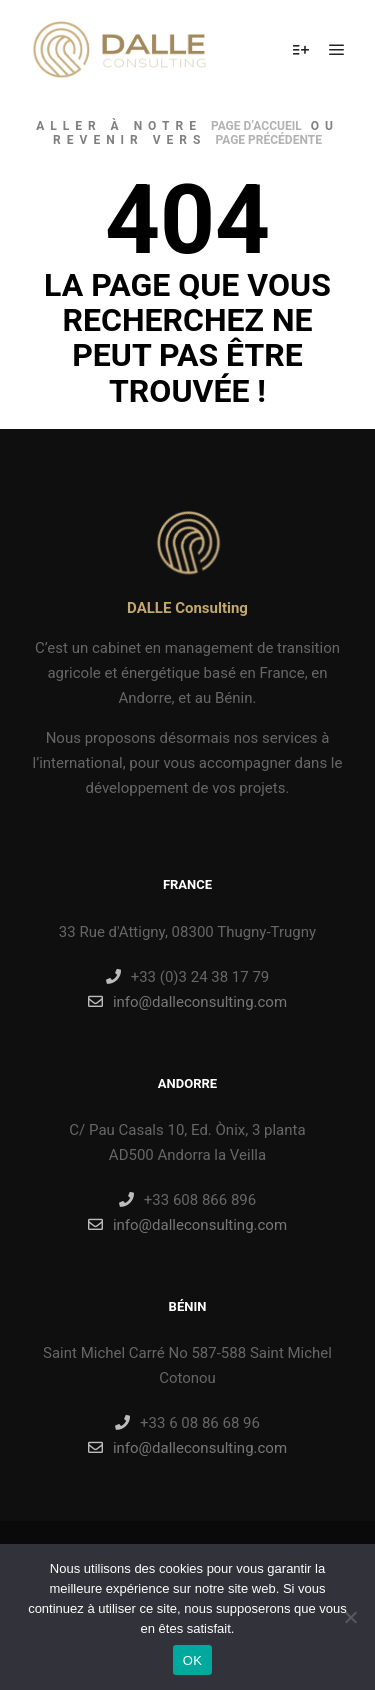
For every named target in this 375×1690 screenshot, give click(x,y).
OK (192, 1660)
